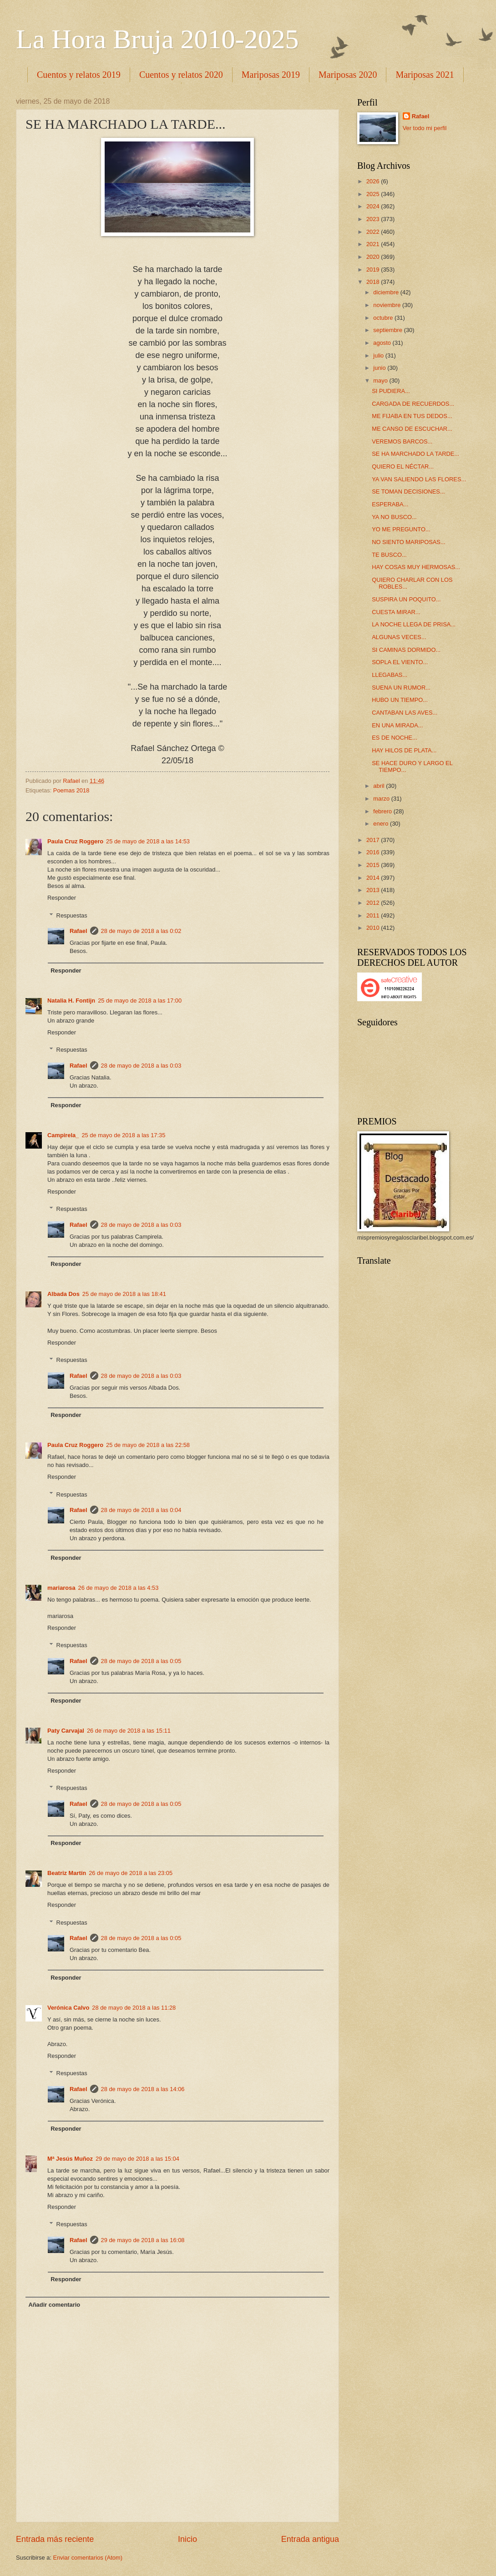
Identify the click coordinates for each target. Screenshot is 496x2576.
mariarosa (61, 1587)
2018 (373, 281)
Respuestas (71, 915)
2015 (373, 865)
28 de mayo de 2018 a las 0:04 (141, 1510)
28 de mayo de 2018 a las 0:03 (141, 1065)
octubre (384, 317)
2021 (373, 244)
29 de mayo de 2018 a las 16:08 (143, 2240)
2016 (373, 852)
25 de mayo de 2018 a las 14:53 (148, 841)
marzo (382, 798)
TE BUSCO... (389, 554)
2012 (373, 902)
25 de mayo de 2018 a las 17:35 (123, 1135)
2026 (373, 181)
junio (380, 367)
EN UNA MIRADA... (397, 725)
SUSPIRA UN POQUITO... (406, 599)
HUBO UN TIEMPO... (400, 699)
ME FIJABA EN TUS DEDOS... (412, 416)
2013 (373, 890)
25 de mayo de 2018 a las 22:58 (148, 1445)
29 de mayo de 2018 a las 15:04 (137, 2158)
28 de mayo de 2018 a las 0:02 (141, 931)
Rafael (78, 931)
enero (381, 823)
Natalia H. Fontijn (71, 1000)
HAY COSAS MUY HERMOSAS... (416, 567)
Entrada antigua (310, 2539)
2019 (373, 269)
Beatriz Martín (66, 1873)
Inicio (187, 2539)
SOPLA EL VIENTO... (400, 662)
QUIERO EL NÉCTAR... (403, 466)
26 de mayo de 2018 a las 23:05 (130, 1873)
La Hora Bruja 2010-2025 (157, 39)
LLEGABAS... (389, 674)
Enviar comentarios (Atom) (87, 2557)
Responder (61, 897)
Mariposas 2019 (271, 75)
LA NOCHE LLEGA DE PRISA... (414, 624)
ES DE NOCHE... (394, 737)
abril (379, 785)
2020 (373, 256)
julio (379, 355)
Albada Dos (63, 1294)
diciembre (386, 292)
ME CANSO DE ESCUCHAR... (412, 428)
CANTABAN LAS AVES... (404, 712)
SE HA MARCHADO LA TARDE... (415, 453)
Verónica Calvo (68, 2007)
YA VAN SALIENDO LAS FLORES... (419, 479)
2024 (373, 206)
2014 (373, 877)
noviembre (387, 305)
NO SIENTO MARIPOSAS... (408, 542)
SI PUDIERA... (391, 391)
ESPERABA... (390, 504)
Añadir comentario (54, 2304)
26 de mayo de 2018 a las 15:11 (129, 1730)
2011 (373, 915)
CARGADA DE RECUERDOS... (413, 403)
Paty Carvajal (65, 1730)
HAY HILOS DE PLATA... (404, 750)
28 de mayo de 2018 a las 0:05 (141, 1661)
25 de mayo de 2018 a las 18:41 (124, 1294)
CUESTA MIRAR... (396, 612)
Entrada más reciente (55, 2539)
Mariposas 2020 (348, 75)
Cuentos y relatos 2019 (79, 75)
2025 (373, 194)
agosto (382, 342)
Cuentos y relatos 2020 (181, 75)
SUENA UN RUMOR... (401, 687)
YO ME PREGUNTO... (401, 529)
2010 (373, 927)
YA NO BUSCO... (394, 517)
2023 (373, 219)
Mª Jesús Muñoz (70, 2158)
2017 (373, 840)
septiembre (388, 330)
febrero (383, 811)
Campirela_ (63, 1135)
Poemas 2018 (71, 790)
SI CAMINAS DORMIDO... (406, 649)
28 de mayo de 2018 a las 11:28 (134, 2007)
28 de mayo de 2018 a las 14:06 (143, 2089)
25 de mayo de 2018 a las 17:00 (140, 1000)
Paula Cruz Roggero (75, 841)
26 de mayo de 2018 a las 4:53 (118, 1587)
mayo (381, 380)
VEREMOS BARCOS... (402, 441)
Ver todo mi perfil (425, 128)
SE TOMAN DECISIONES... (408, 491)
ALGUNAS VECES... (399, 637)
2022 (373, 231)
